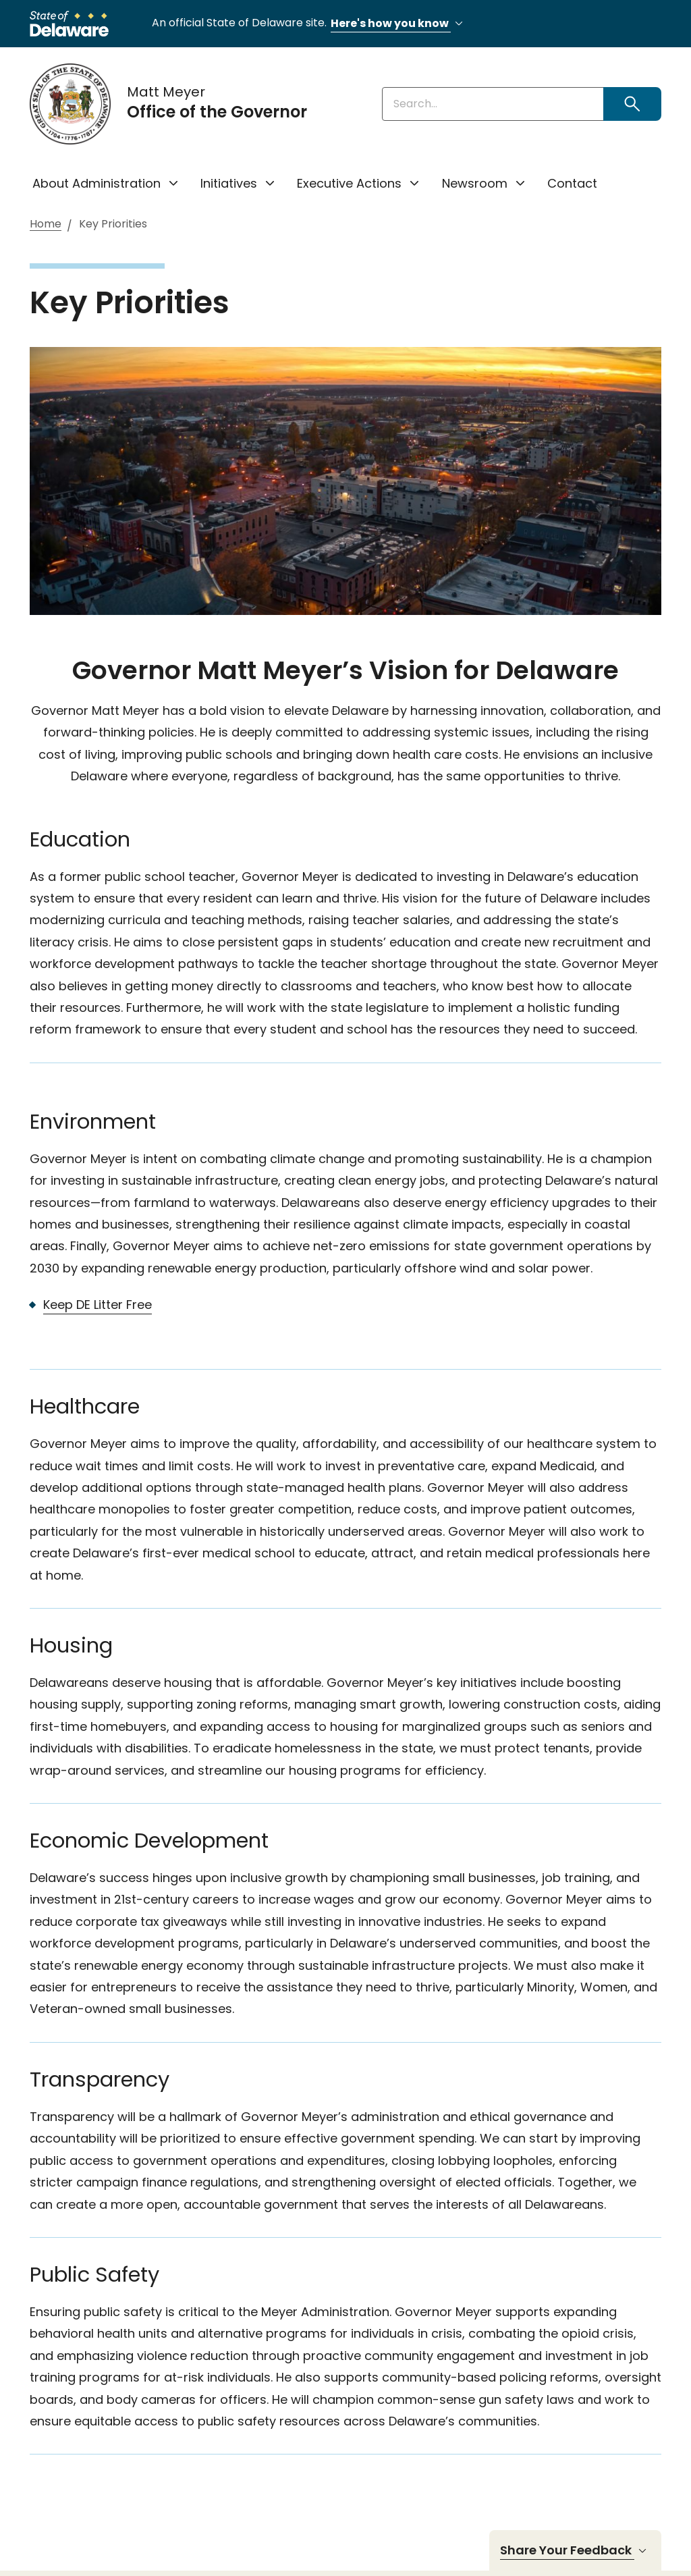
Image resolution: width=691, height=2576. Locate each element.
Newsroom (474, 183)
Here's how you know (399, 24)
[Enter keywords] (493, 104)
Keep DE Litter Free (97, 1304)
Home (45, 224)
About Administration (96, 183)
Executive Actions (349, 183)
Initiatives (228, 183)
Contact (572, 183)
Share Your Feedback (575, 2550)
